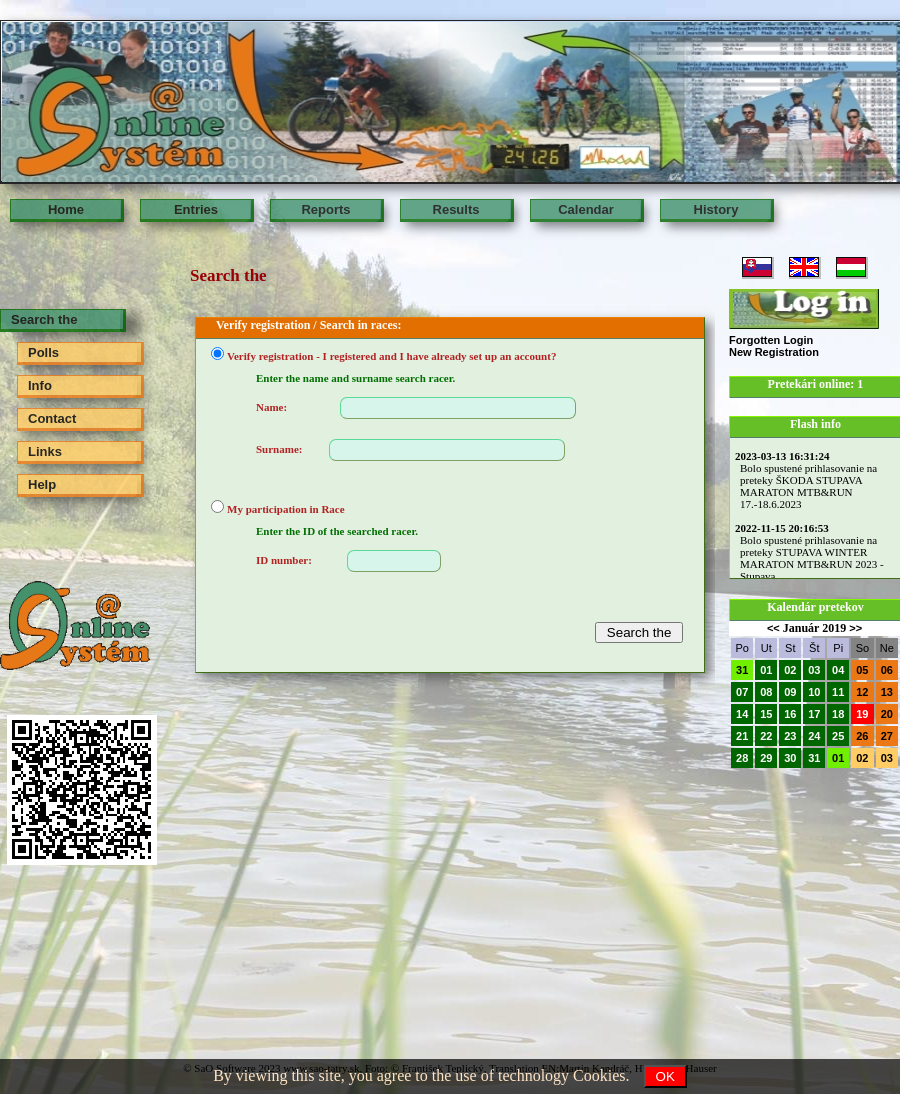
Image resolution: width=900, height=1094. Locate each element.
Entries (196, 209)
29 (766, 758)
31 (742, 670)
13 (887, 692)
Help (42, 484)
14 (742, 714)
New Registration (774, 352)
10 (814, 692)
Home (66, 209)
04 (838, 670)
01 (766, 670)
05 (862, 670)
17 (814, 714)
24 (814, 736)
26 (862, 736)
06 (887, 670)
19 (862, 714)
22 (766, 736)
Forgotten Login (771, 340)
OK (665, 1076)
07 (742, 692)
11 (838, 692)
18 (838, 714)
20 (887, 714)
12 (862, 692)
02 (790, 670)
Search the (44, 319)
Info (40, 385)
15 (766, 714)
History (716, 209)
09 (790, 692)
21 (742, 736)
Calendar (586, 209)
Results (456, 209)
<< (773, 628)
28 (742, 758)
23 (790, 736)
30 (790, 758)
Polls (43, 352)
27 (887, 736)
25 (838, 736)
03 (814, 670)
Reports (325, 209)
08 (766, 692)
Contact (52, 418)
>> (855, 628)
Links (45, 451)
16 (790, 714)
